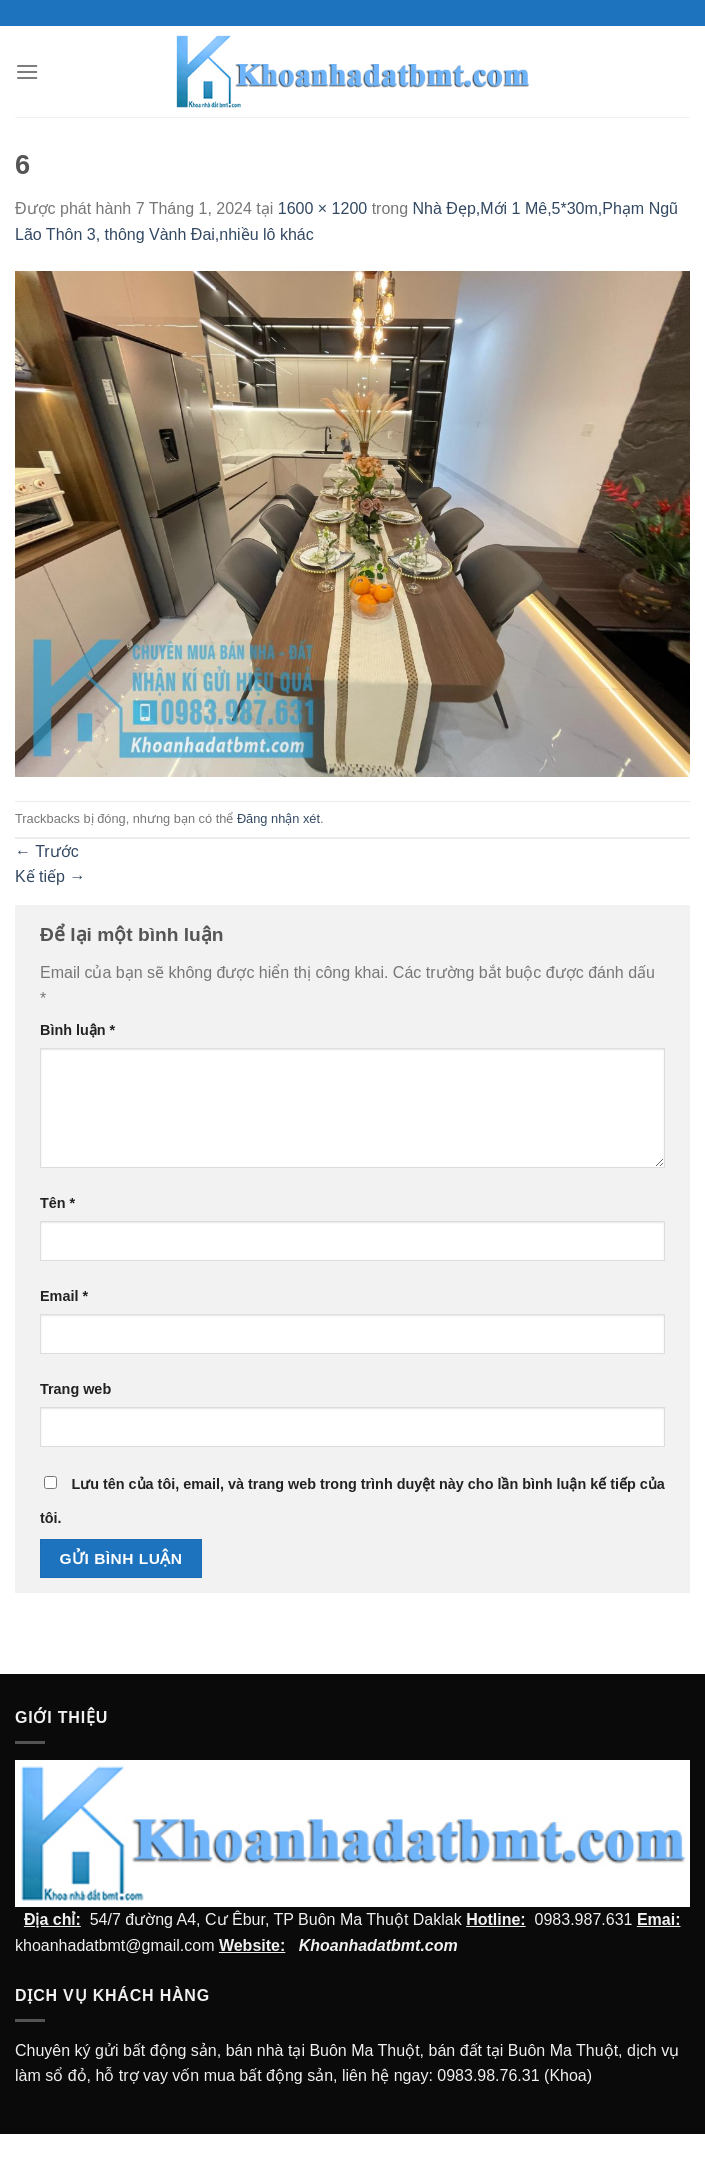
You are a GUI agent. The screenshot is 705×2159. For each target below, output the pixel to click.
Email (64, 1296)
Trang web (75, 1389)
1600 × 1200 (322, 208)
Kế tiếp (50, 876)
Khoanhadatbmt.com (378, 1945)
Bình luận (77, 1030)
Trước (47, 851)
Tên (57, 1203)
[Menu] (27, 71)
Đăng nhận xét (278, 818)
